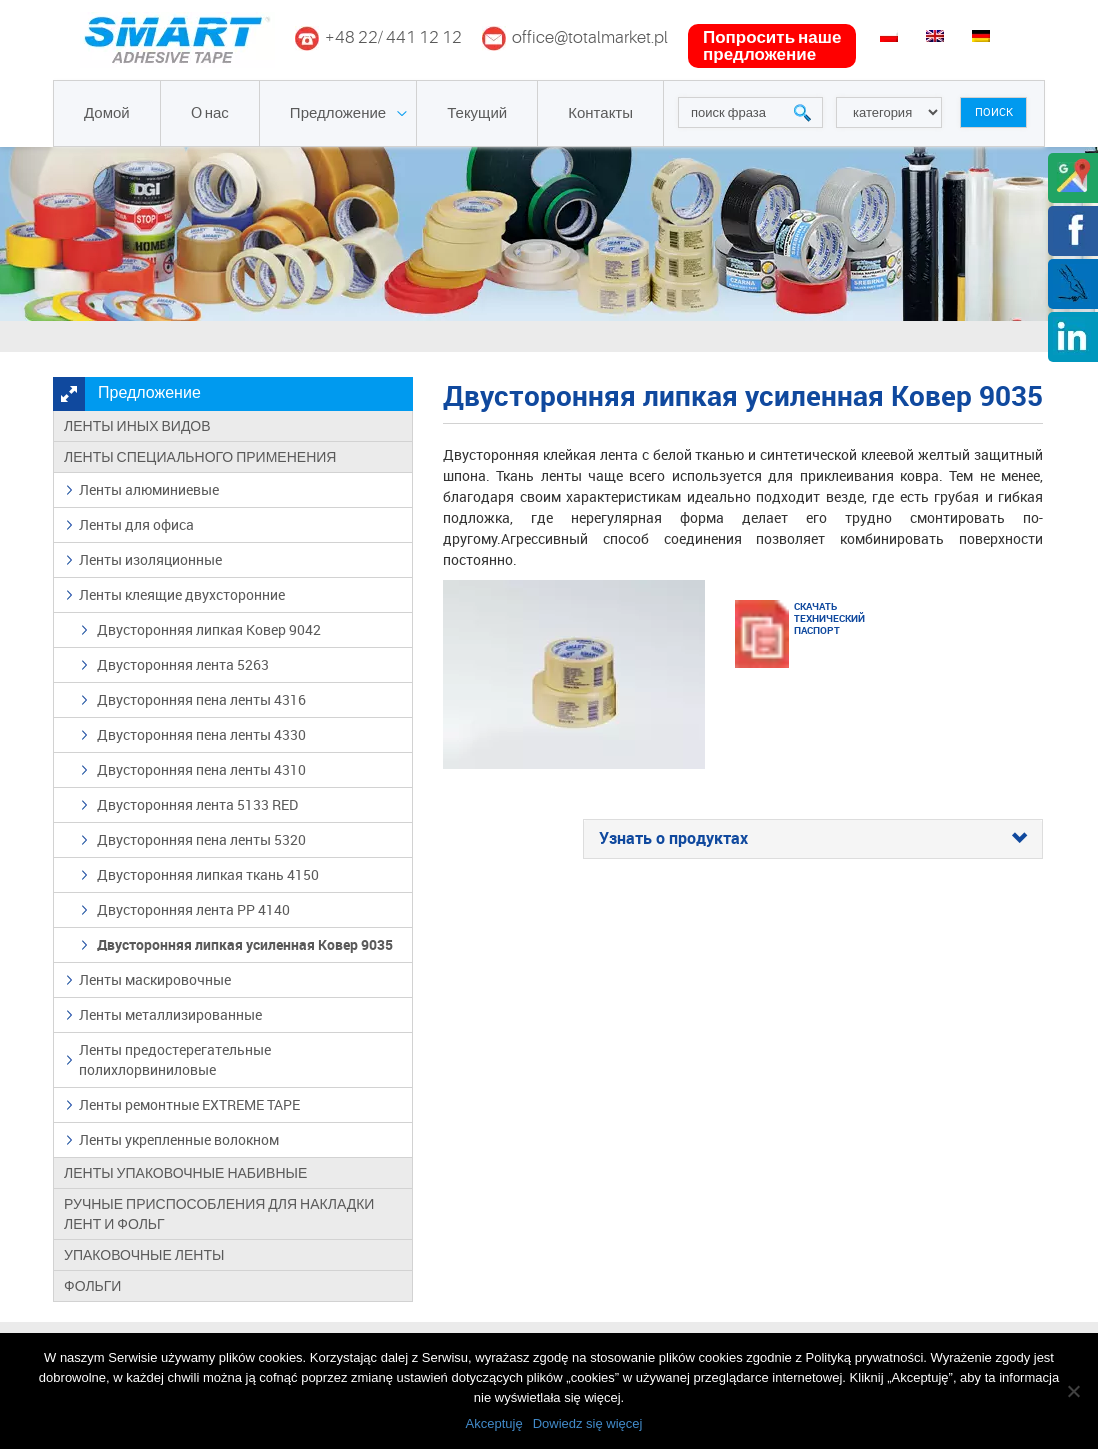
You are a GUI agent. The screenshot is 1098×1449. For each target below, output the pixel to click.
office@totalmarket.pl (590, 37)
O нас (210, 113)
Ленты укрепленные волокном (179, 1139)
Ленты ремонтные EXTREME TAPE (189, 1104)
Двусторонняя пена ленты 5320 (201, 839)
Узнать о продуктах (813, 839)
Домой (107, 113)
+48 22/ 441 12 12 (393, 37)
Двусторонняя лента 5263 (183, 664)
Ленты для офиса (136, 524)
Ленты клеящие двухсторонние (182, 594)
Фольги (92, 1286)
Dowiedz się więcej (588, 1423)
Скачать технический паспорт (819, 618)
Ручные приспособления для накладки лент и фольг (219, 1214)
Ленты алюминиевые (149, 489)
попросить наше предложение (772, 46)
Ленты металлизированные (170, 1014)
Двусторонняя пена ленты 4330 (201, 734)
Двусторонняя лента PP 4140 (193, 909)
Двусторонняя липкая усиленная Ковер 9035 (245, 944)
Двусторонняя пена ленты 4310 (201, 769)
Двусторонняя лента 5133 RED (197, 804)
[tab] (813, 839)
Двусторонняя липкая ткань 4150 (208, 874)
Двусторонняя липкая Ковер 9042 (209, 629)
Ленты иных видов (137, 426)
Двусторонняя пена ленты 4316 (201, 699)
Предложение (338, 113)
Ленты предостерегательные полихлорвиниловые (175, 1059)
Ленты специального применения (200, 457)
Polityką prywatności (865, 1357)
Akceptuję (494, 1423)
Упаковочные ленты (144, 1255)
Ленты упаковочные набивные (185, 1173)
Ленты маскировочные (155, 979)
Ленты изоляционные (150, 559)
